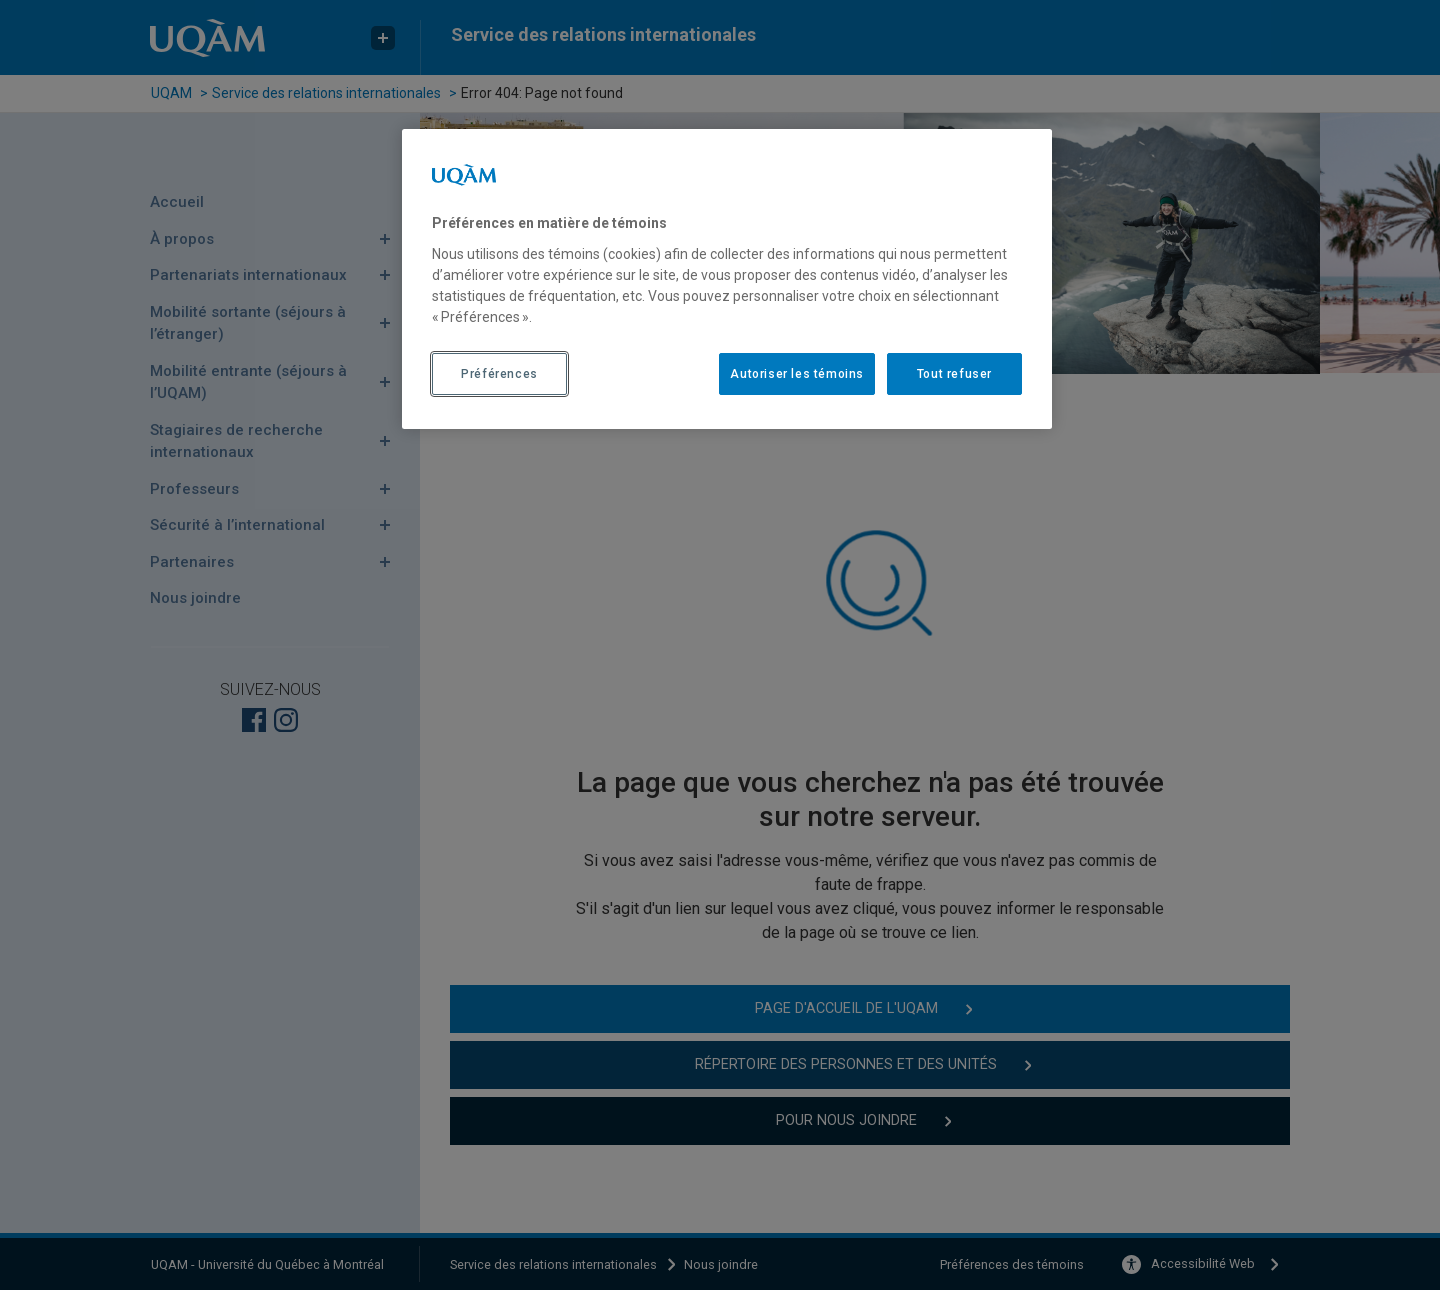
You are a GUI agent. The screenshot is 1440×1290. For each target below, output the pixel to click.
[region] (727, 279)
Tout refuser (954, 374)
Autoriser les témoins (797, 374)
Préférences (499, 374)
